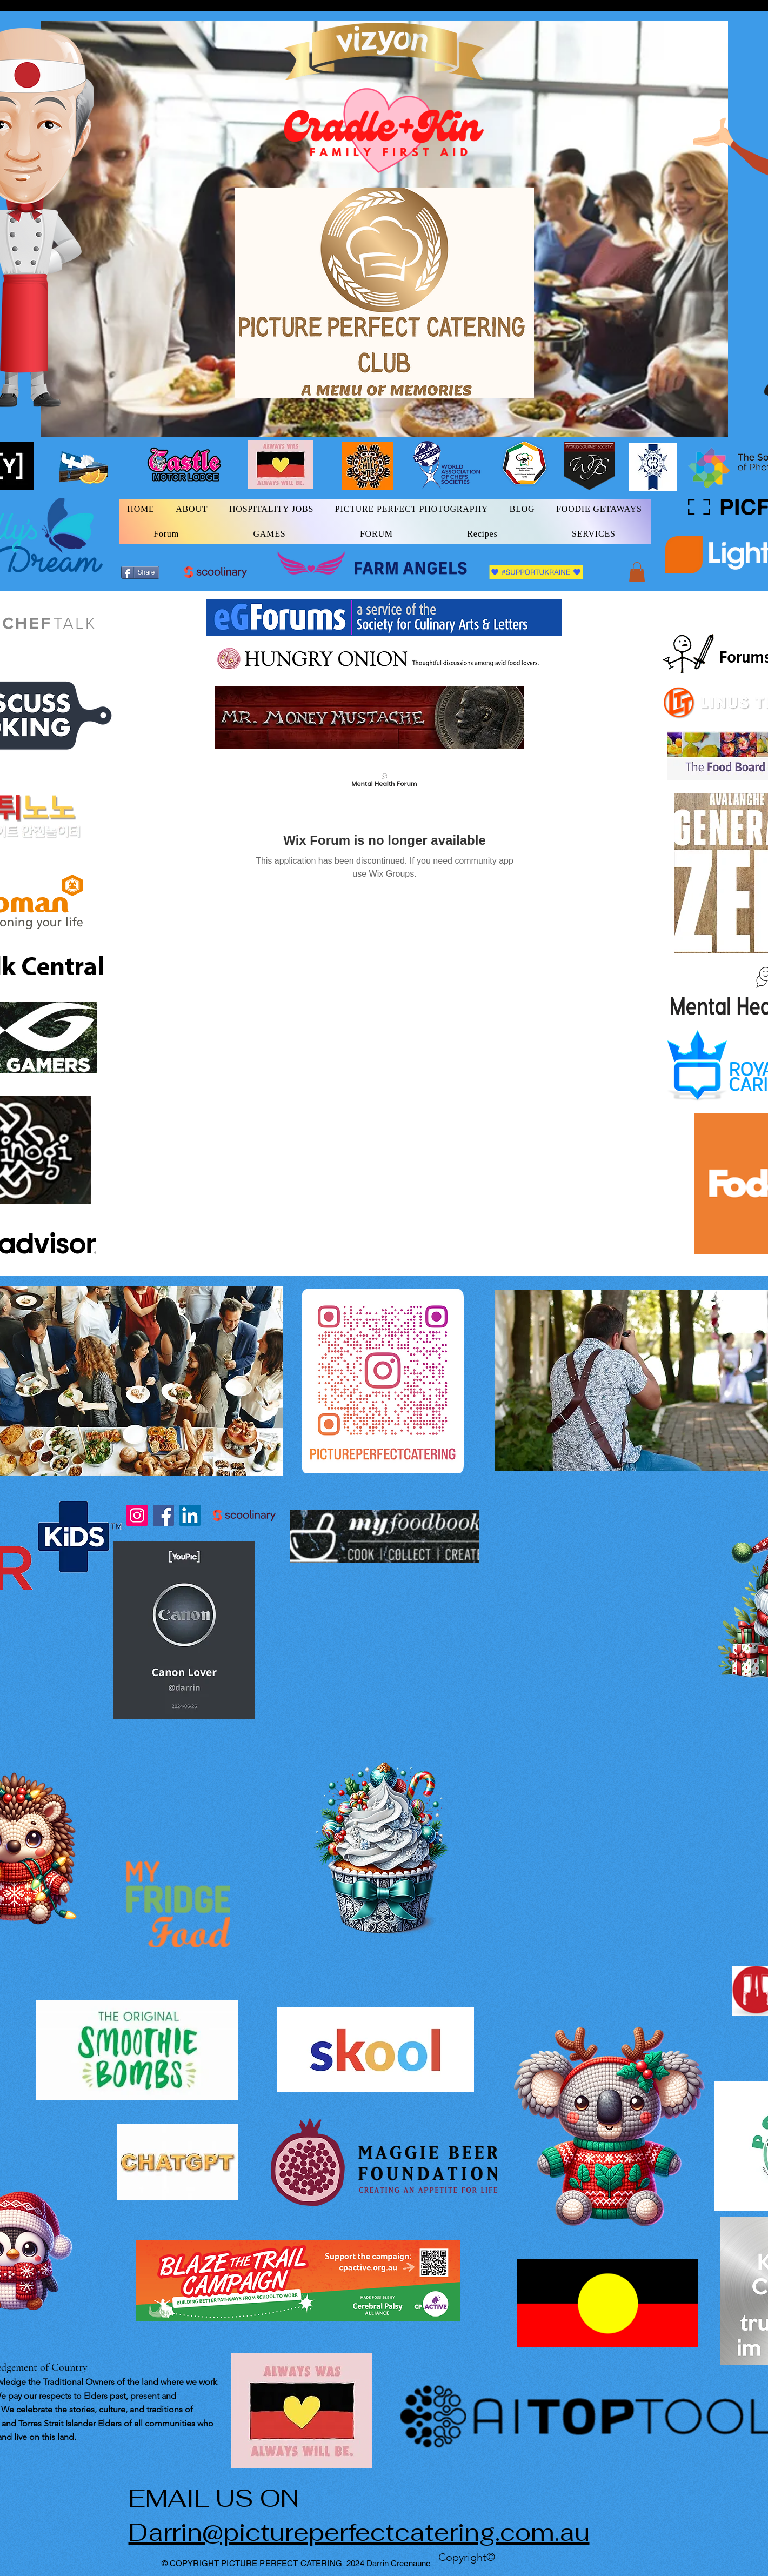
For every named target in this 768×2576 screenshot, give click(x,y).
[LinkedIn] (190, 1515)
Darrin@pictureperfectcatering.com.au (359, 2532)
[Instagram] (137, 1515)
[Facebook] (163, 1515)
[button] (637, 572)
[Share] (140, 572)
